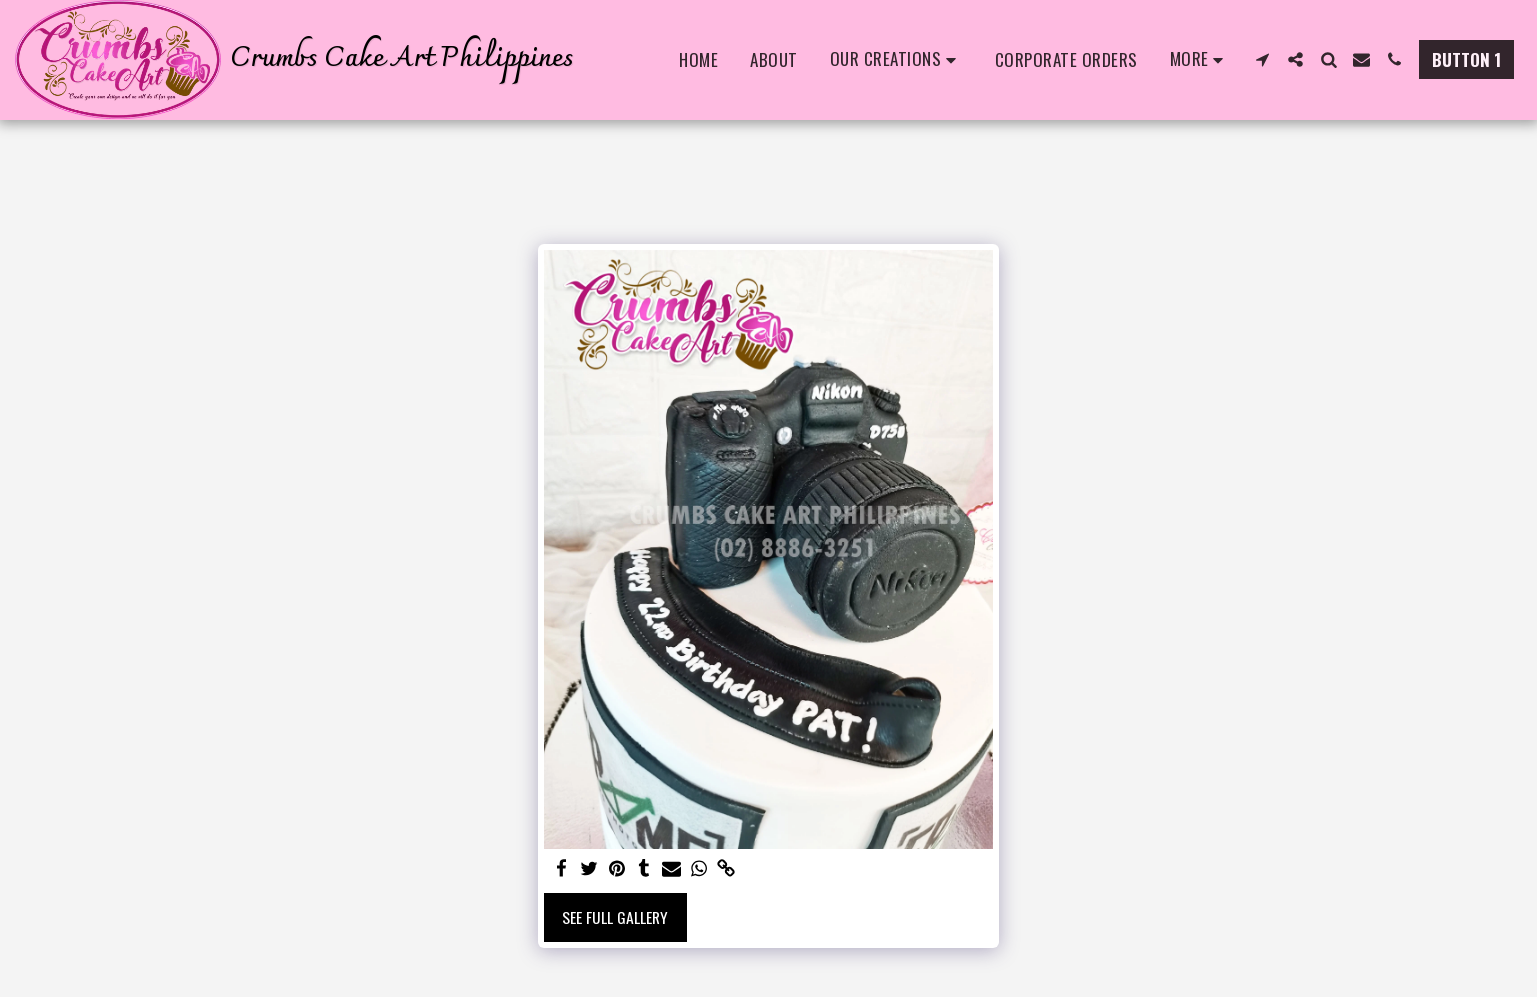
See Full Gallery (615, 917)
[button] (896, 60)
